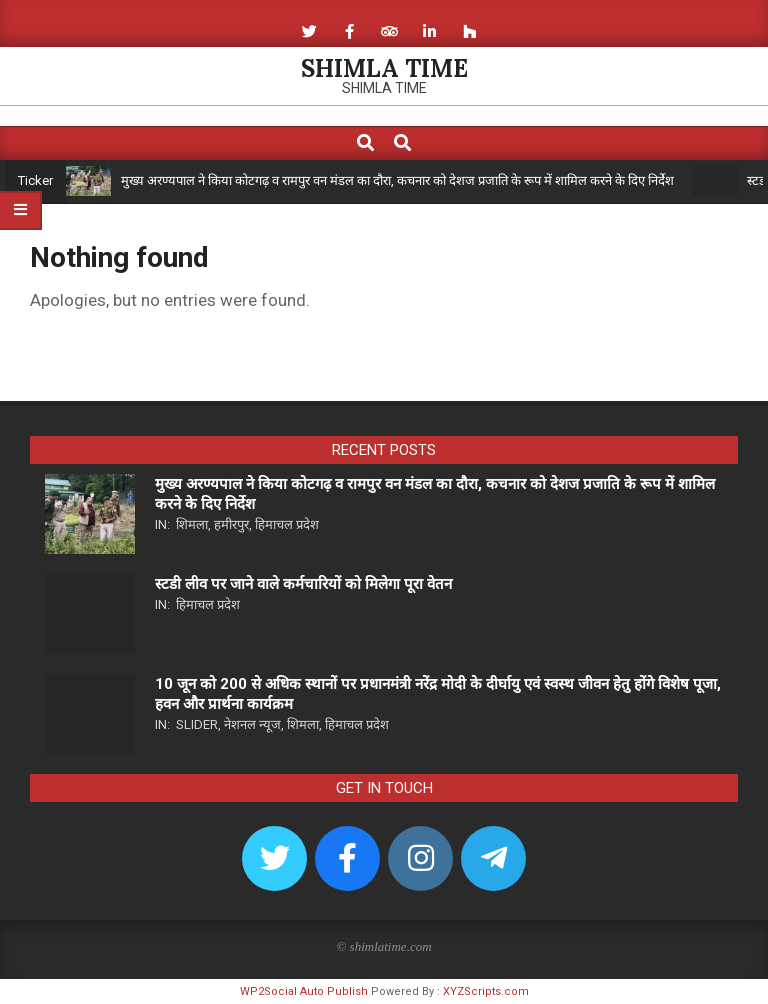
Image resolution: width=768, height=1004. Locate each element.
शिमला (192, 524)
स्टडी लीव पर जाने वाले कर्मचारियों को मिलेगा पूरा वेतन (303, 584)
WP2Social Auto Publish (304, 991)
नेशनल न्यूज (252, 724)
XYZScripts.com (486, 991)
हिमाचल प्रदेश (287, 524)
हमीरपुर (231, 524)
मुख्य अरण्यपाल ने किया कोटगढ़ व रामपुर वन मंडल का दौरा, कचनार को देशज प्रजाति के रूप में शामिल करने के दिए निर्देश (397, 180)
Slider (197, 724)
